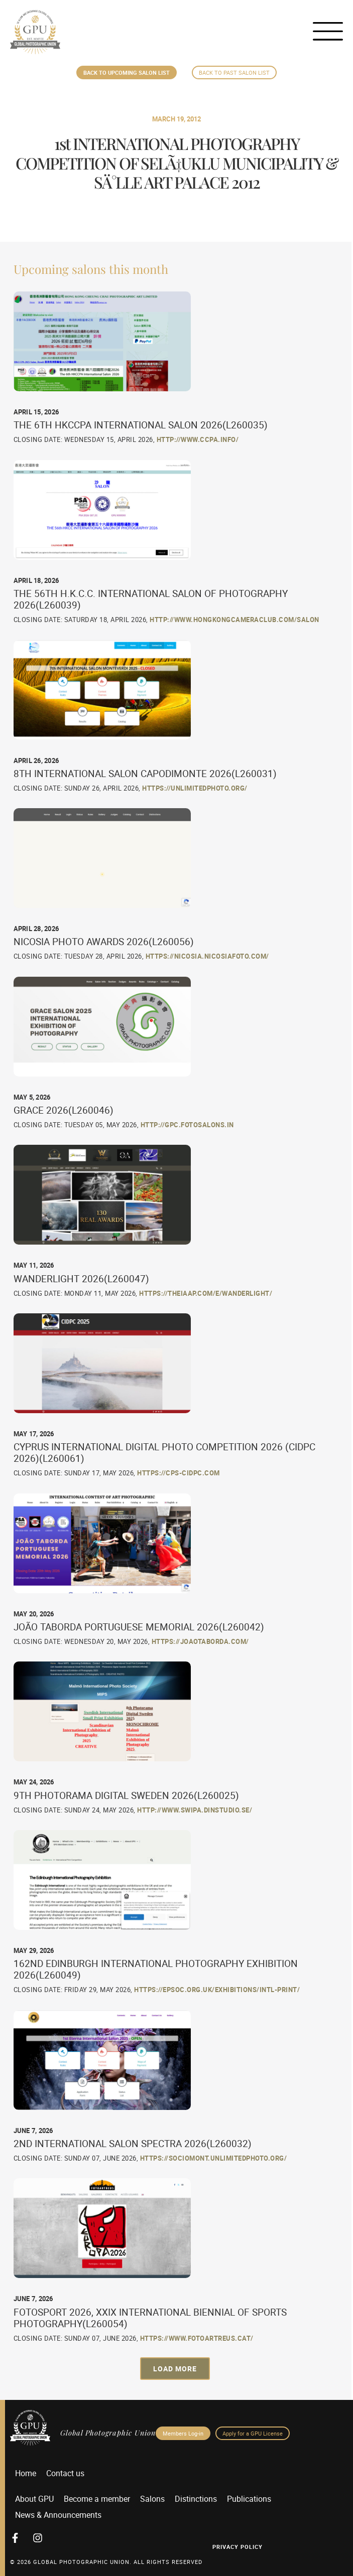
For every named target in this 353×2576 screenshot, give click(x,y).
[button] (175, 2368)
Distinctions (196, 2498)
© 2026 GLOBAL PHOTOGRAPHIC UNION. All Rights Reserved (106, 2561)
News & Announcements (58, 2514)
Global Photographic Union (108, 2433)
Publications (249, 2498)
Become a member (97, 2498)
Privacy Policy (237, 2546)
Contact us (65, 2473)
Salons (152, 2498)
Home (25, 2473)
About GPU (34, 2498)
